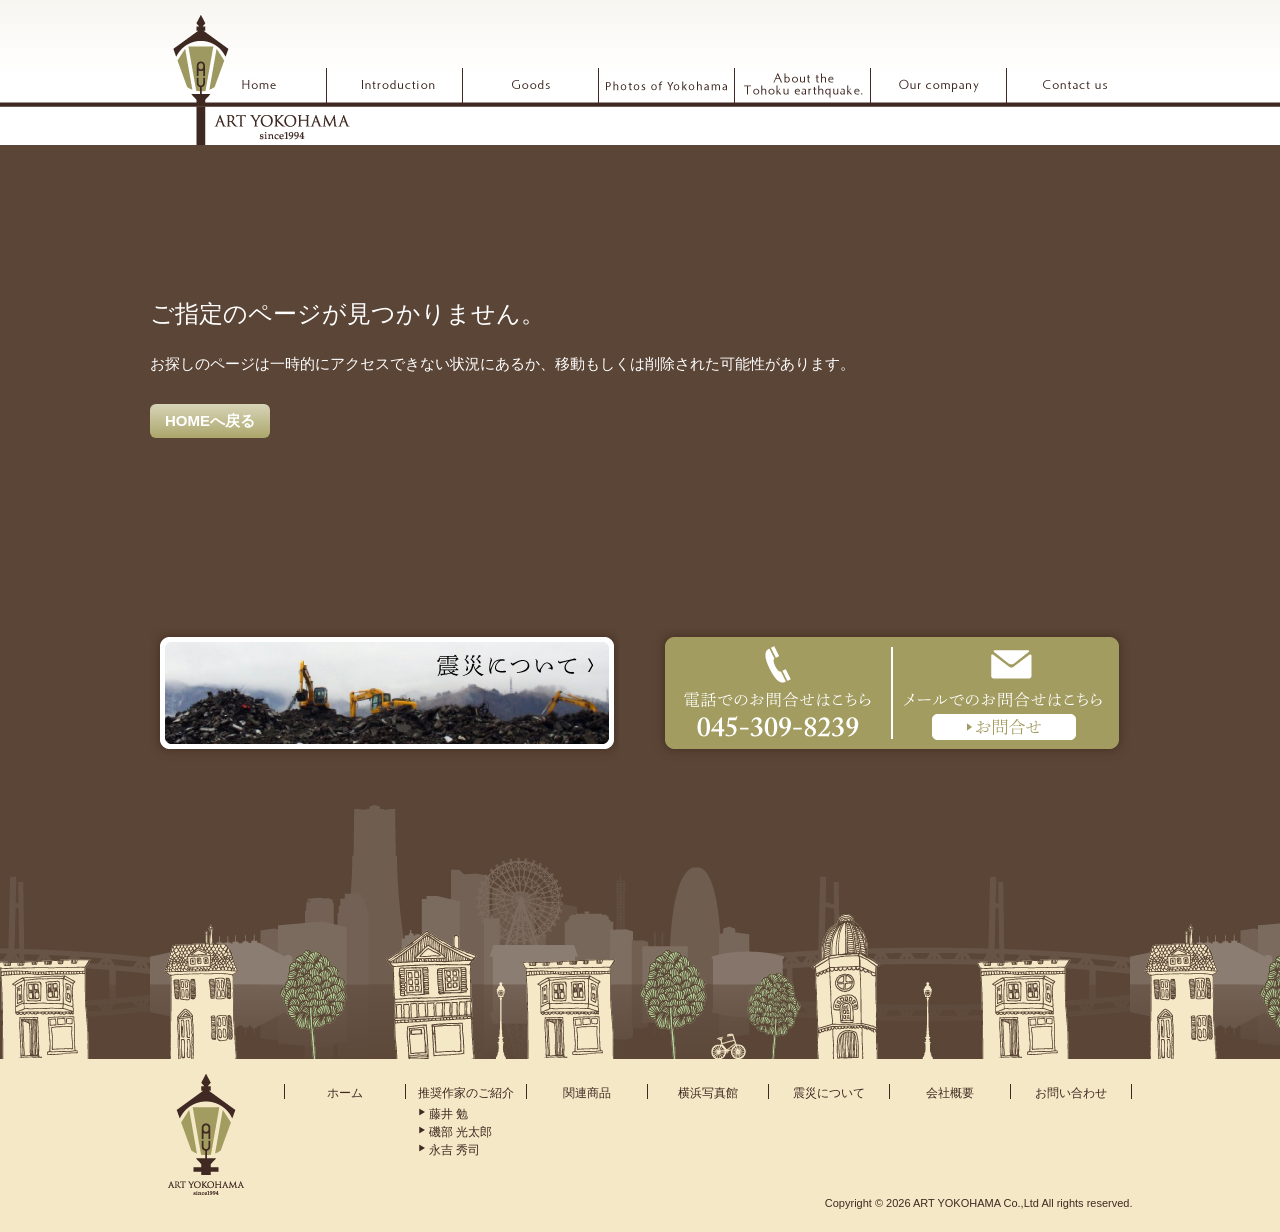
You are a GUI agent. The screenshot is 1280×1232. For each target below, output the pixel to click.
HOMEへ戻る (210, 420)
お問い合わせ (1071, 1093)
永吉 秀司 (454, 1150)
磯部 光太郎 (460, 1132)
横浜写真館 (708, 1093)
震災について (829, 1093)
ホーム (345, 1093)
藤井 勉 (448, 1114)
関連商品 (587, 1093)
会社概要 (950, 1093)
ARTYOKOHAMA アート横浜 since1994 (261, 79)
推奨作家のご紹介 (466, 1093)
